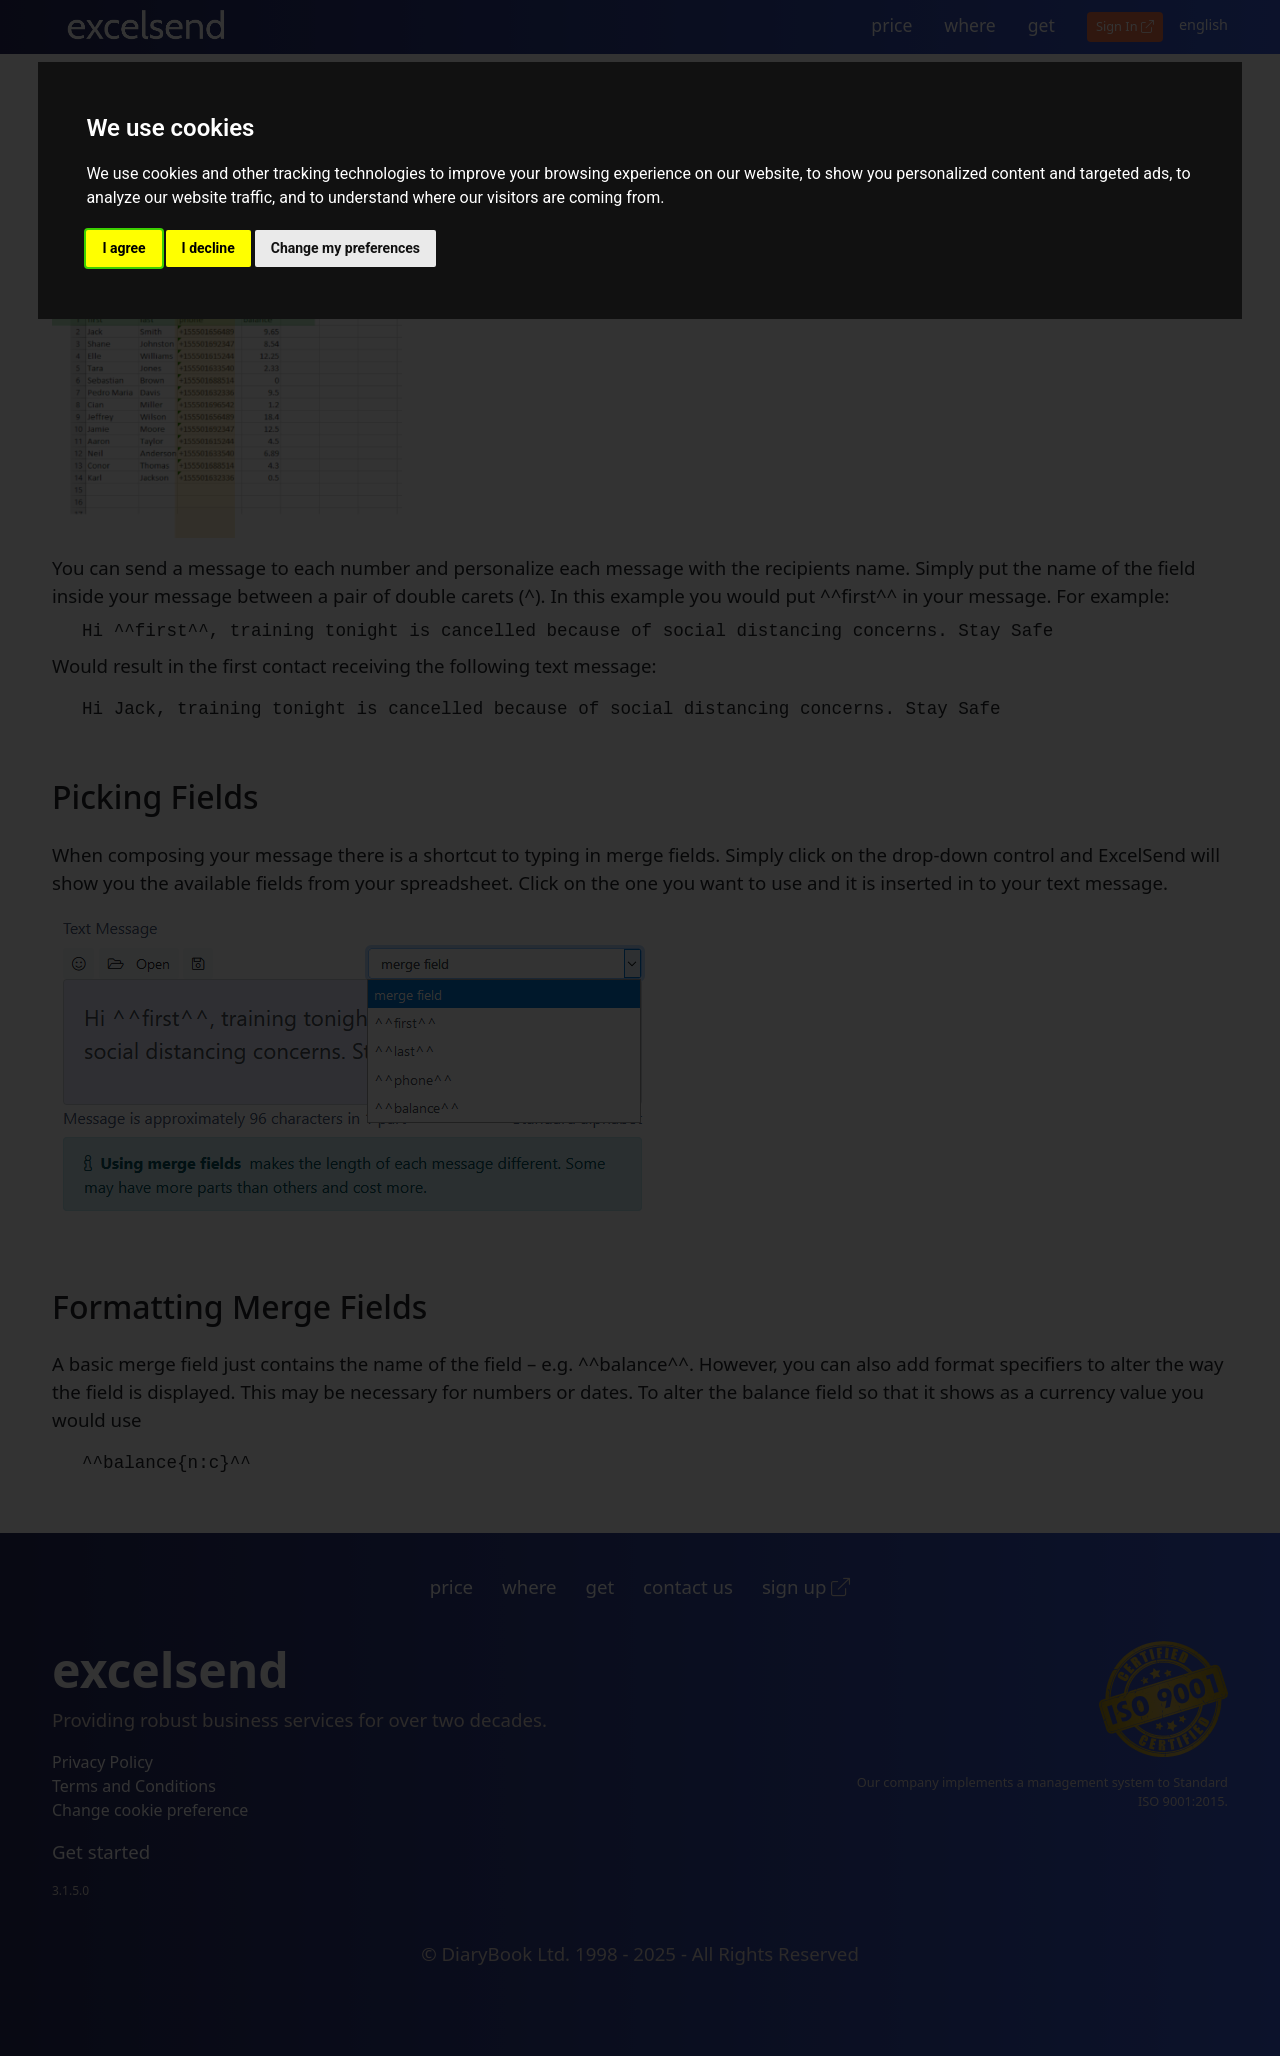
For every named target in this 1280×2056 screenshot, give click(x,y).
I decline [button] (208, 248)
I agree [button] (123, 248)
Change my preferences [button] (345, 248)
